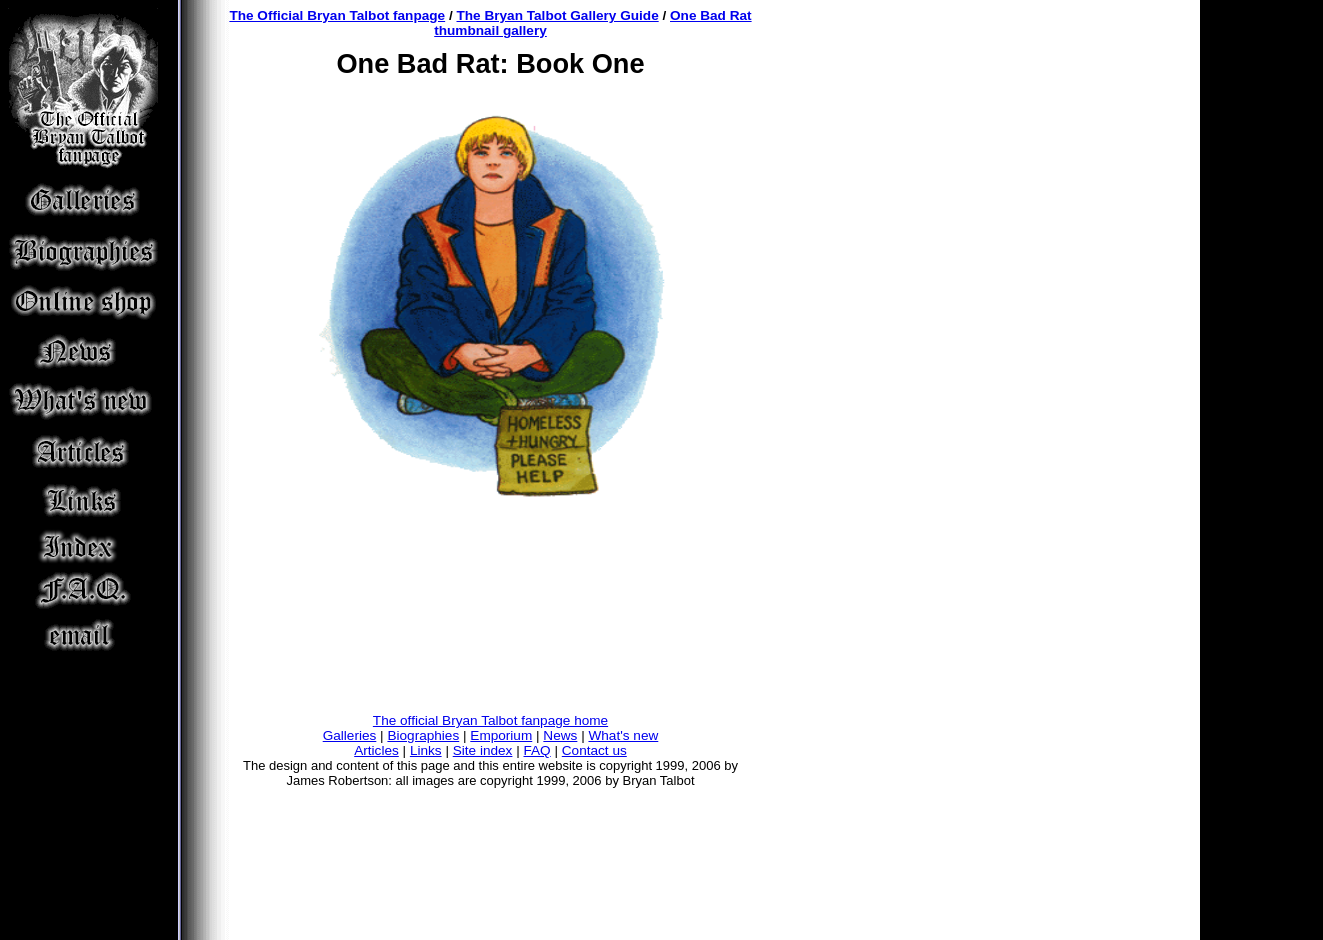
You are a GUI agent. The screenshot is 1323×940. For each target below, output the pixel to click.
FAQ (537, 750)
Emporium (501, 735)
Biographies (423, 735)
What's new (623, 735)
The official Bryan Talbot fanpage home (490, 720)
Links (426, 750)
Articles (376, 750)
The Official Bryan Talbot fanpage (337, 15)
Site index (483, 750)
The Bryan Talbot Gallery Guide (558, 15)
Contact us (594, 750)
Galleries (350, 735)
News (560, 735)
